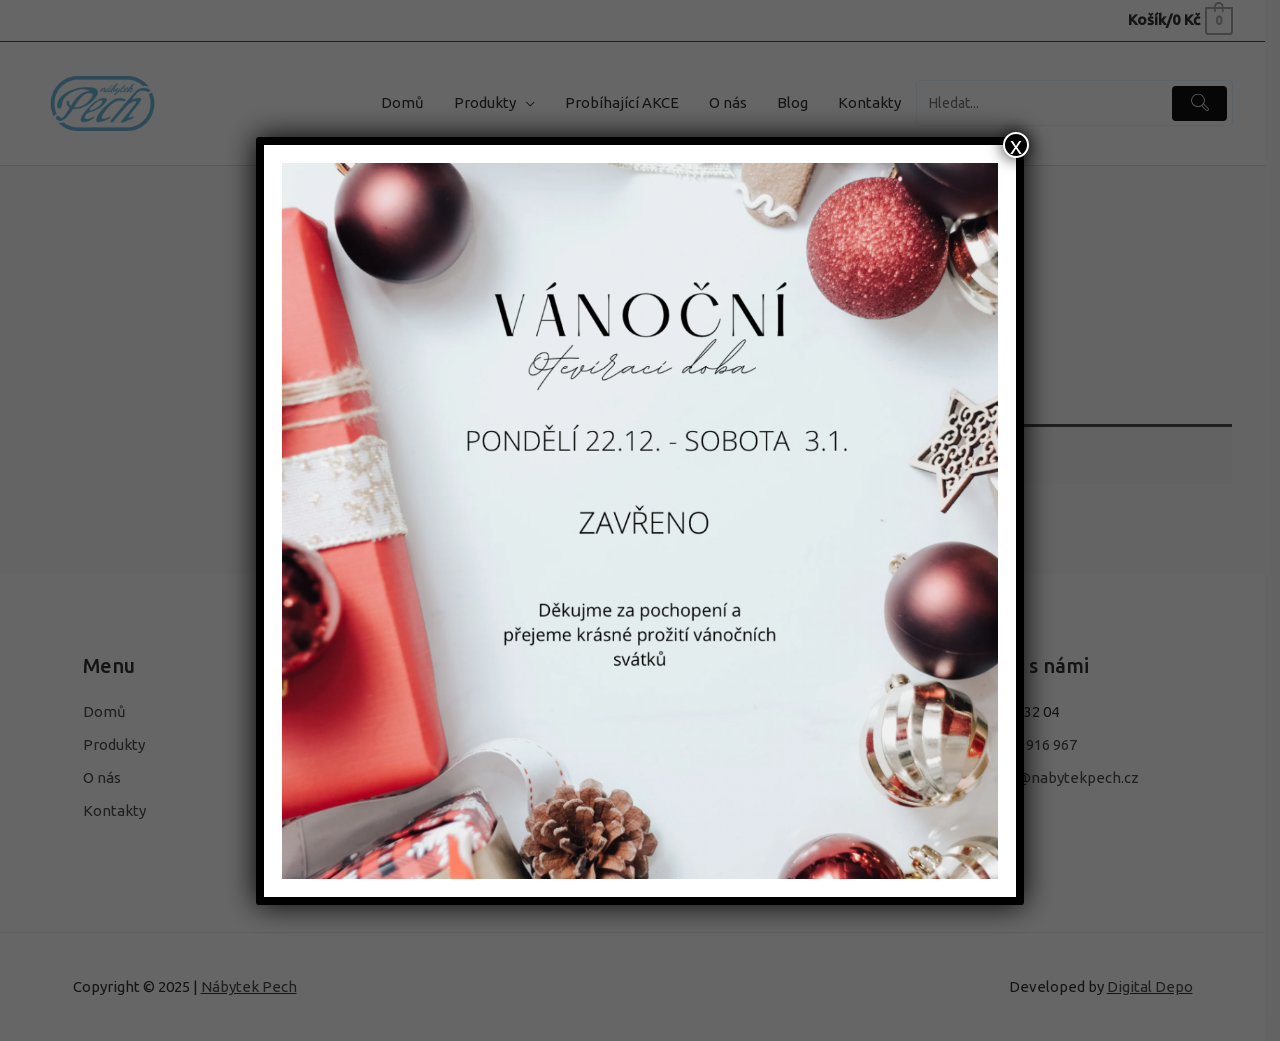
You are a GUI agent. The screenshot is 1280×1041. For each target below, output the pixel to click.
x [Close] (1016, 145)
